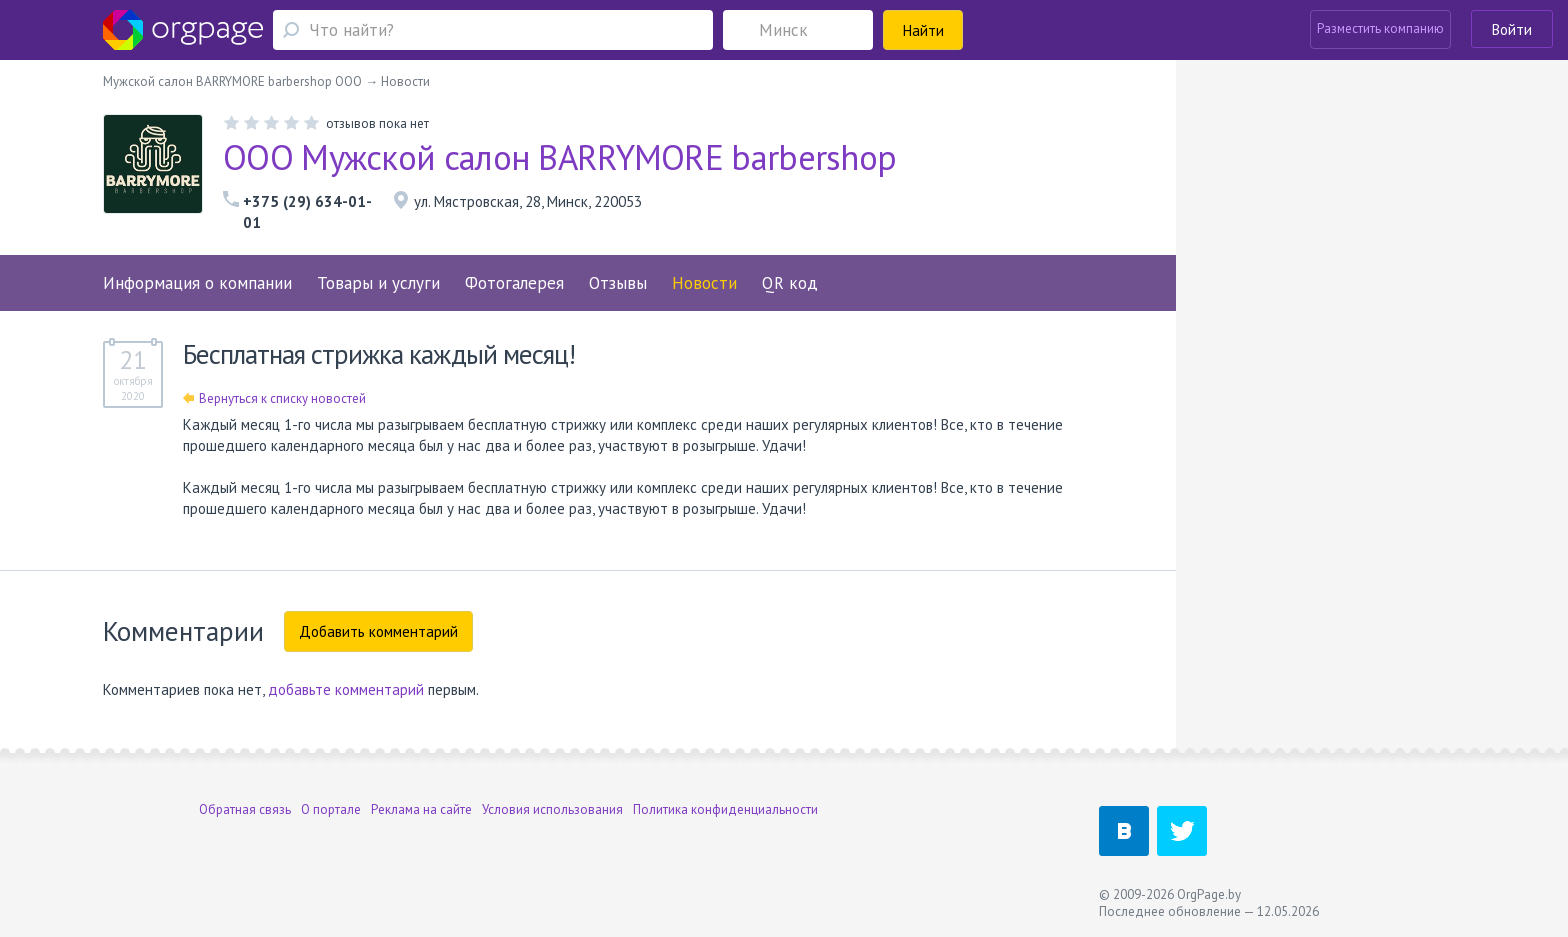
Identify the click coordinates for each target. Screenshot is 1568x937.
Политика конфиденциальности (725, 809)
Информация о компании (197, 283)
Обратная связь (245, 809)
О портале (331, 809)
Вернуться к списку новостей (274, 398)
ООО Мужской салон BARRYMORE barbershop (559, 157)
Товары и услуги (378, 283)
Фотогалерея (514, 283)
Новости (704, 283)
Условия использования (552, 809)
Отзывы (618, 283)
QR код (790, 283)
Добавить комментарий (378, 631)
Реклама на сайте (421, 809)
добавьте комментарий (346, 689)
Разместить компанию (1380, 28)
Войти (1512, 29)
